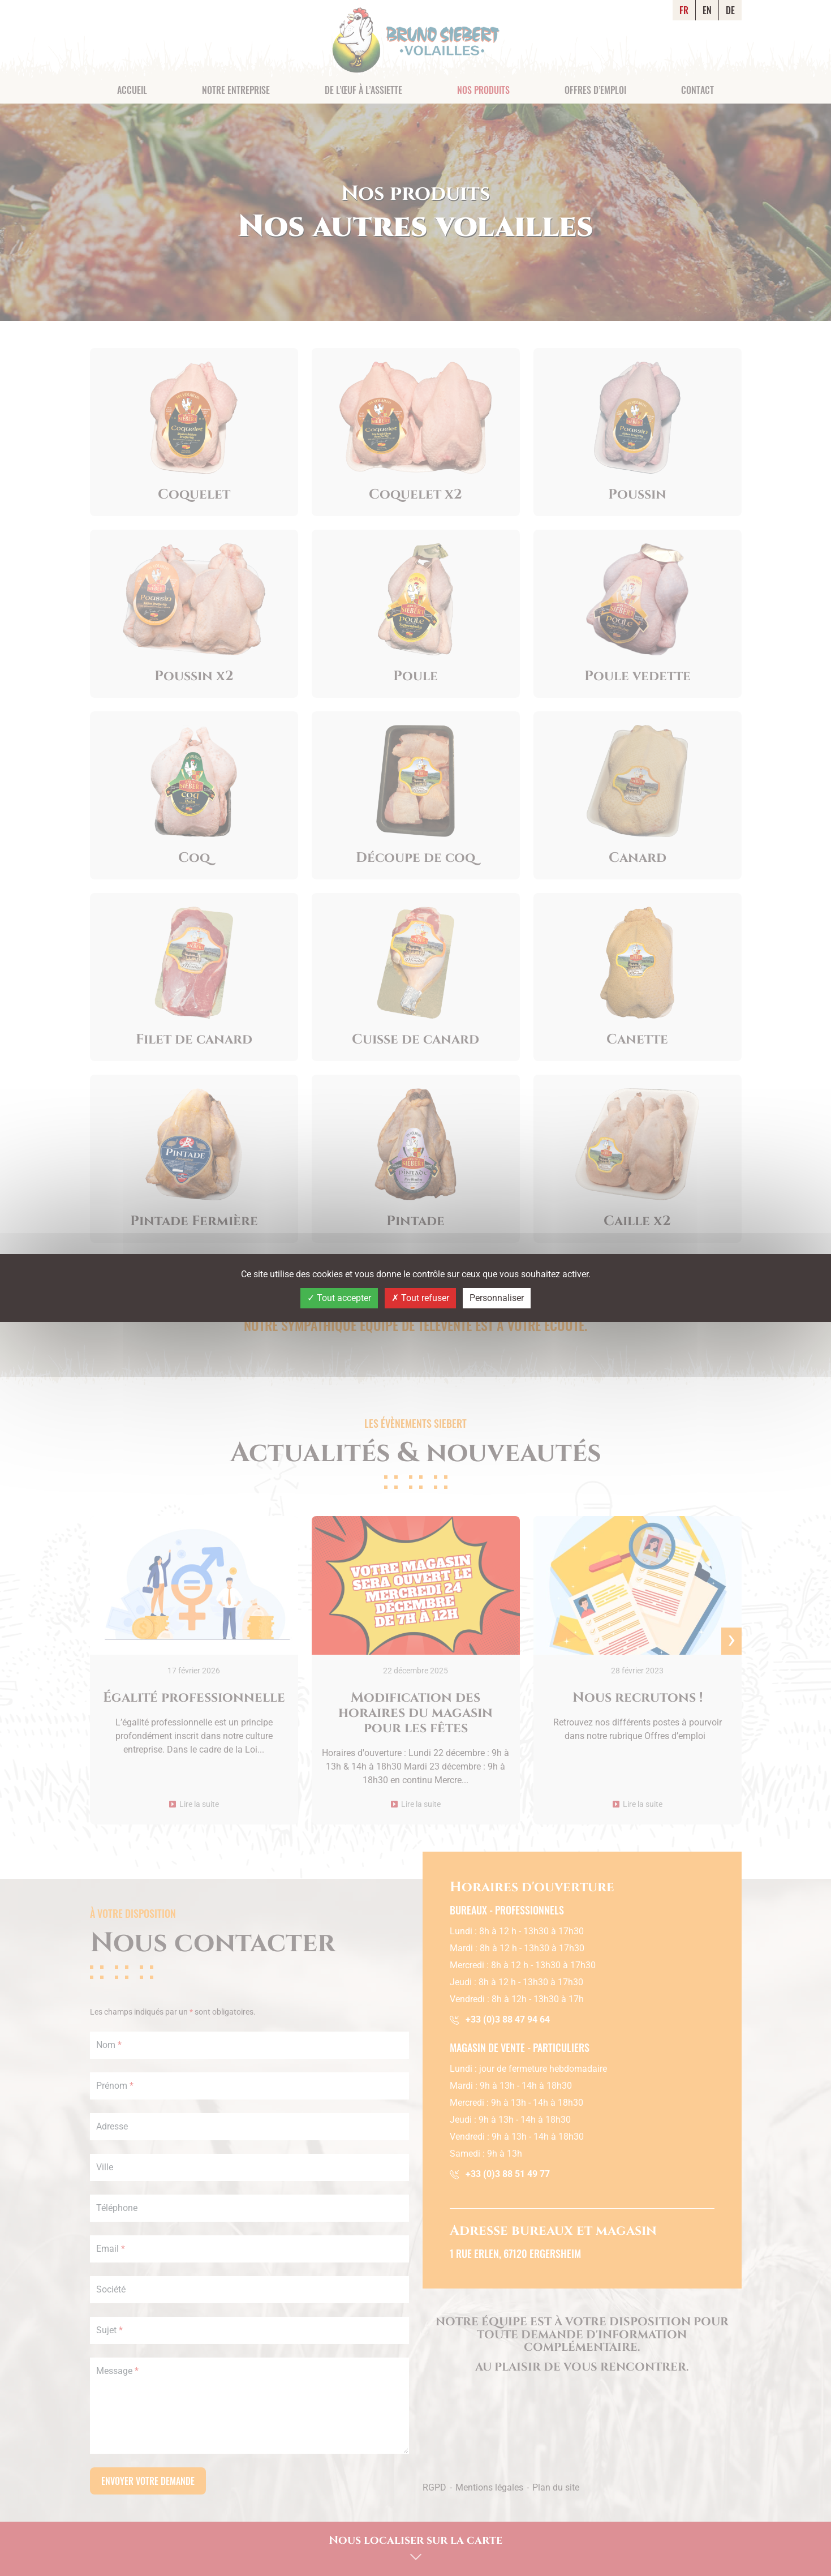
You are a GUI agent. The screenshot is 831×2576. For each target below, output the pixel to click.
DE (730, 10)
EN (707, 10)
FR (683, 10)
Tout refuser (420, 1298)
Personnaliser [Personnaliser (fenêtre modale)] (497, 1298)
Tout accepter (339, 1298)
